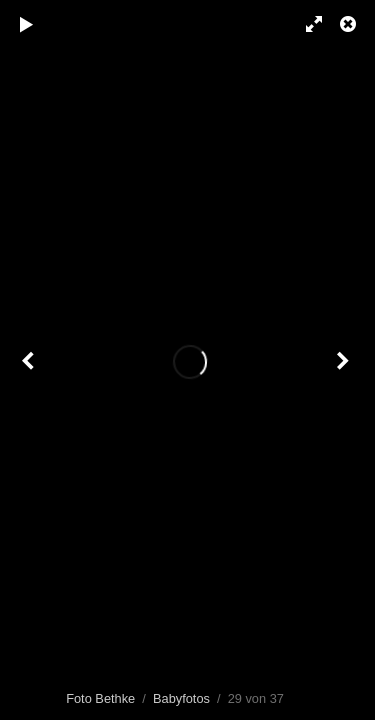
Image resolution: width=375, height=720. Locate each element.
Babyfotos (181, 698)
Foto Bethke (100, 698)
